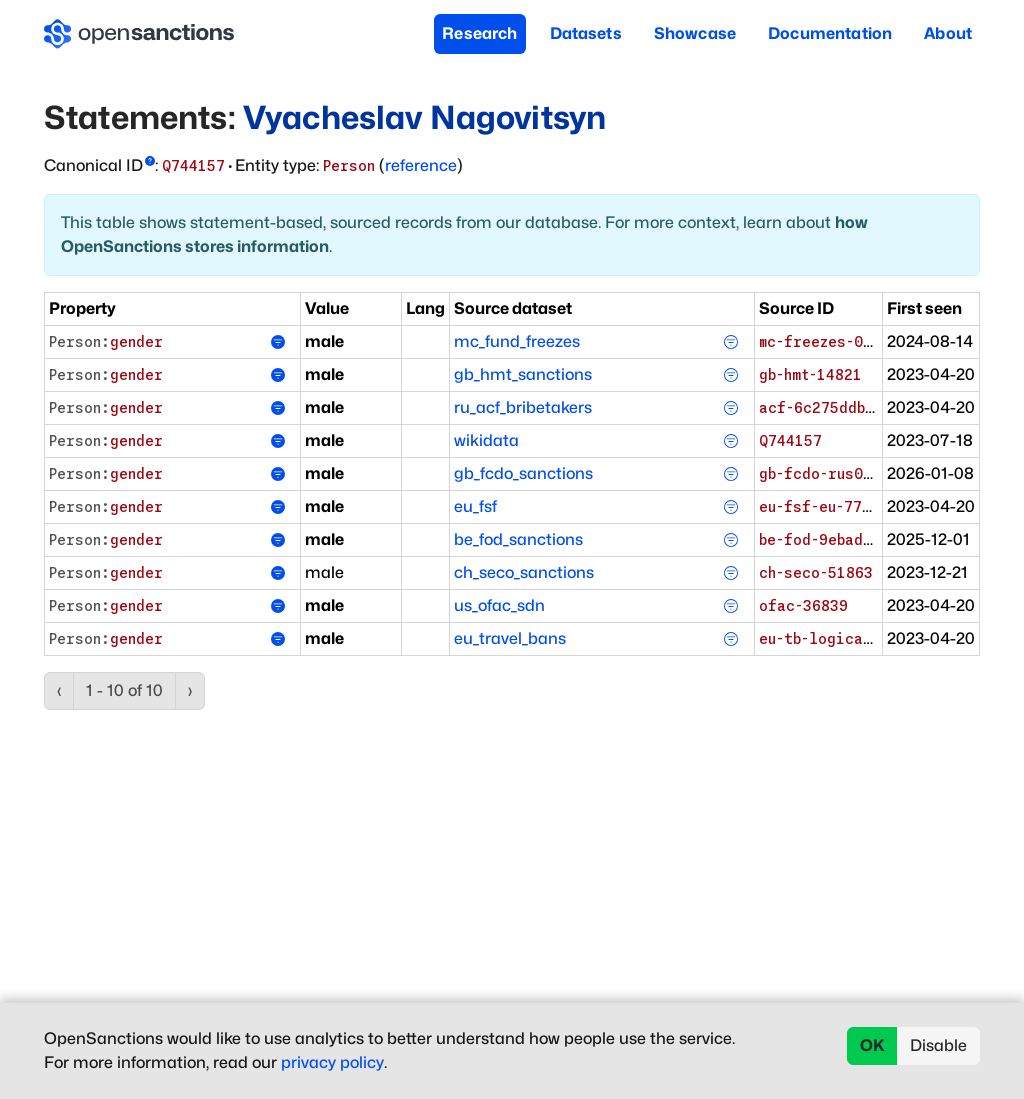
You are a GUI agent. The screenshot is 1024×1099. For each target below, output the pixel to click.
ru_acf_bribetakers (523, 407)
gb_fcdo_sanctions (523, 473)
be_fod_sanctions (518, 539)
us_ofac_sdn (499, 605)
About (948, 33)
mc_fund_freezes (517, 341)
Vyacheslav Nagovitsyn (424, 117)
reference (421, 165)
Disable (938, 1045)
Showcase (695, 33)
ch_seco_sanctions (524, 572)
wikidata (486, 440)
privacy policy (332, 1062)
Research (479, 33)
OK (872, 1045)
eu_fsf (475, 506)
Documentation (830, 33)
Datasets (586, 33)
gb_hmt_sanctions (523, 374)
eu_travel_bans (510, 638)
